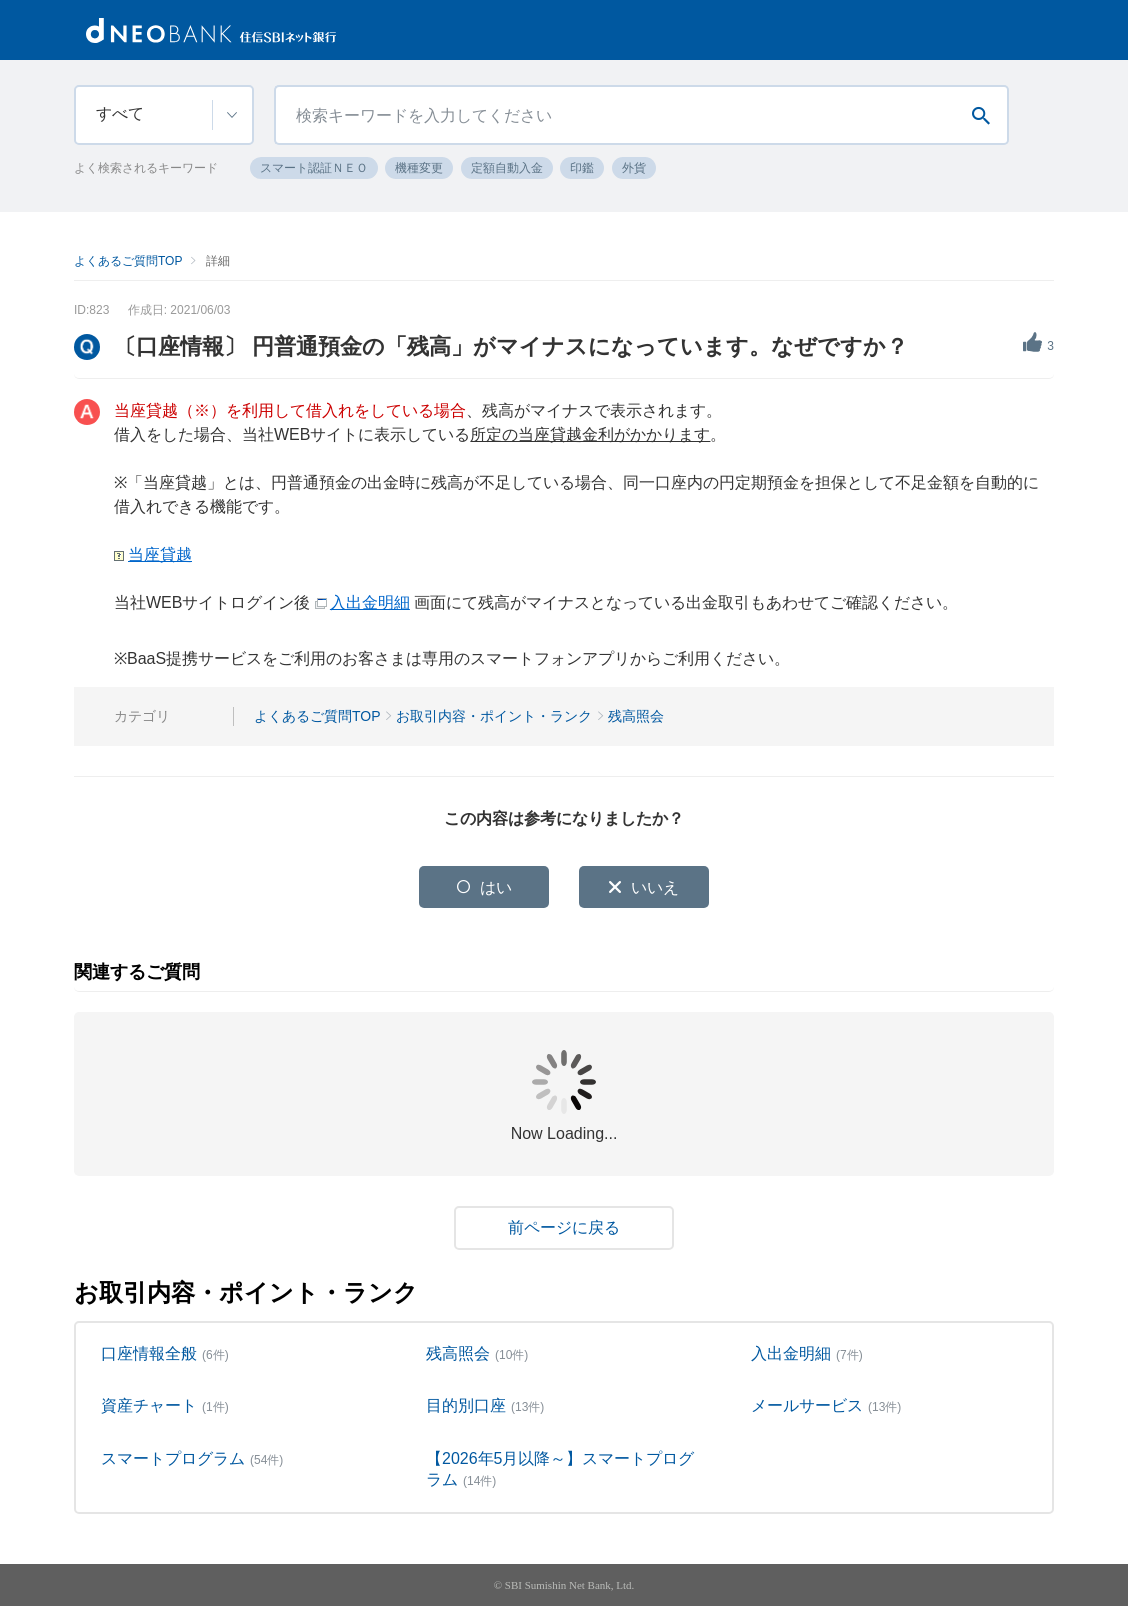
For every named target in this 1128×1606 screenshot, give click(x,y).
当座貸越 (160, 554)
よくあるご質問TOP (128, 261)
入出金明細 (370, 602)
